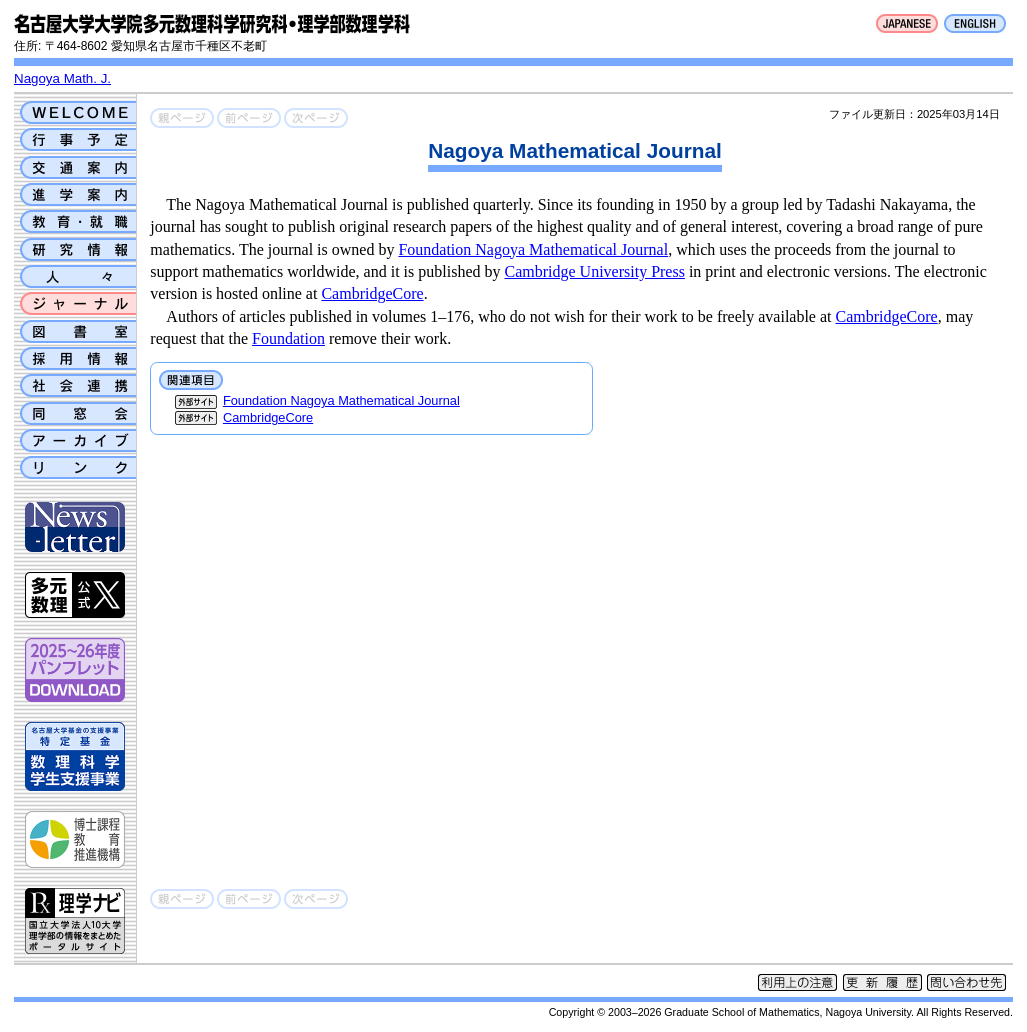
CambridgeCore (372, 293)
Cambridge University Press (595, 271)
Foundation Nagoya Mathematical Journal (533, 249)
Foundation (288, 338)
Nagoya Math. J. (62, 78)
